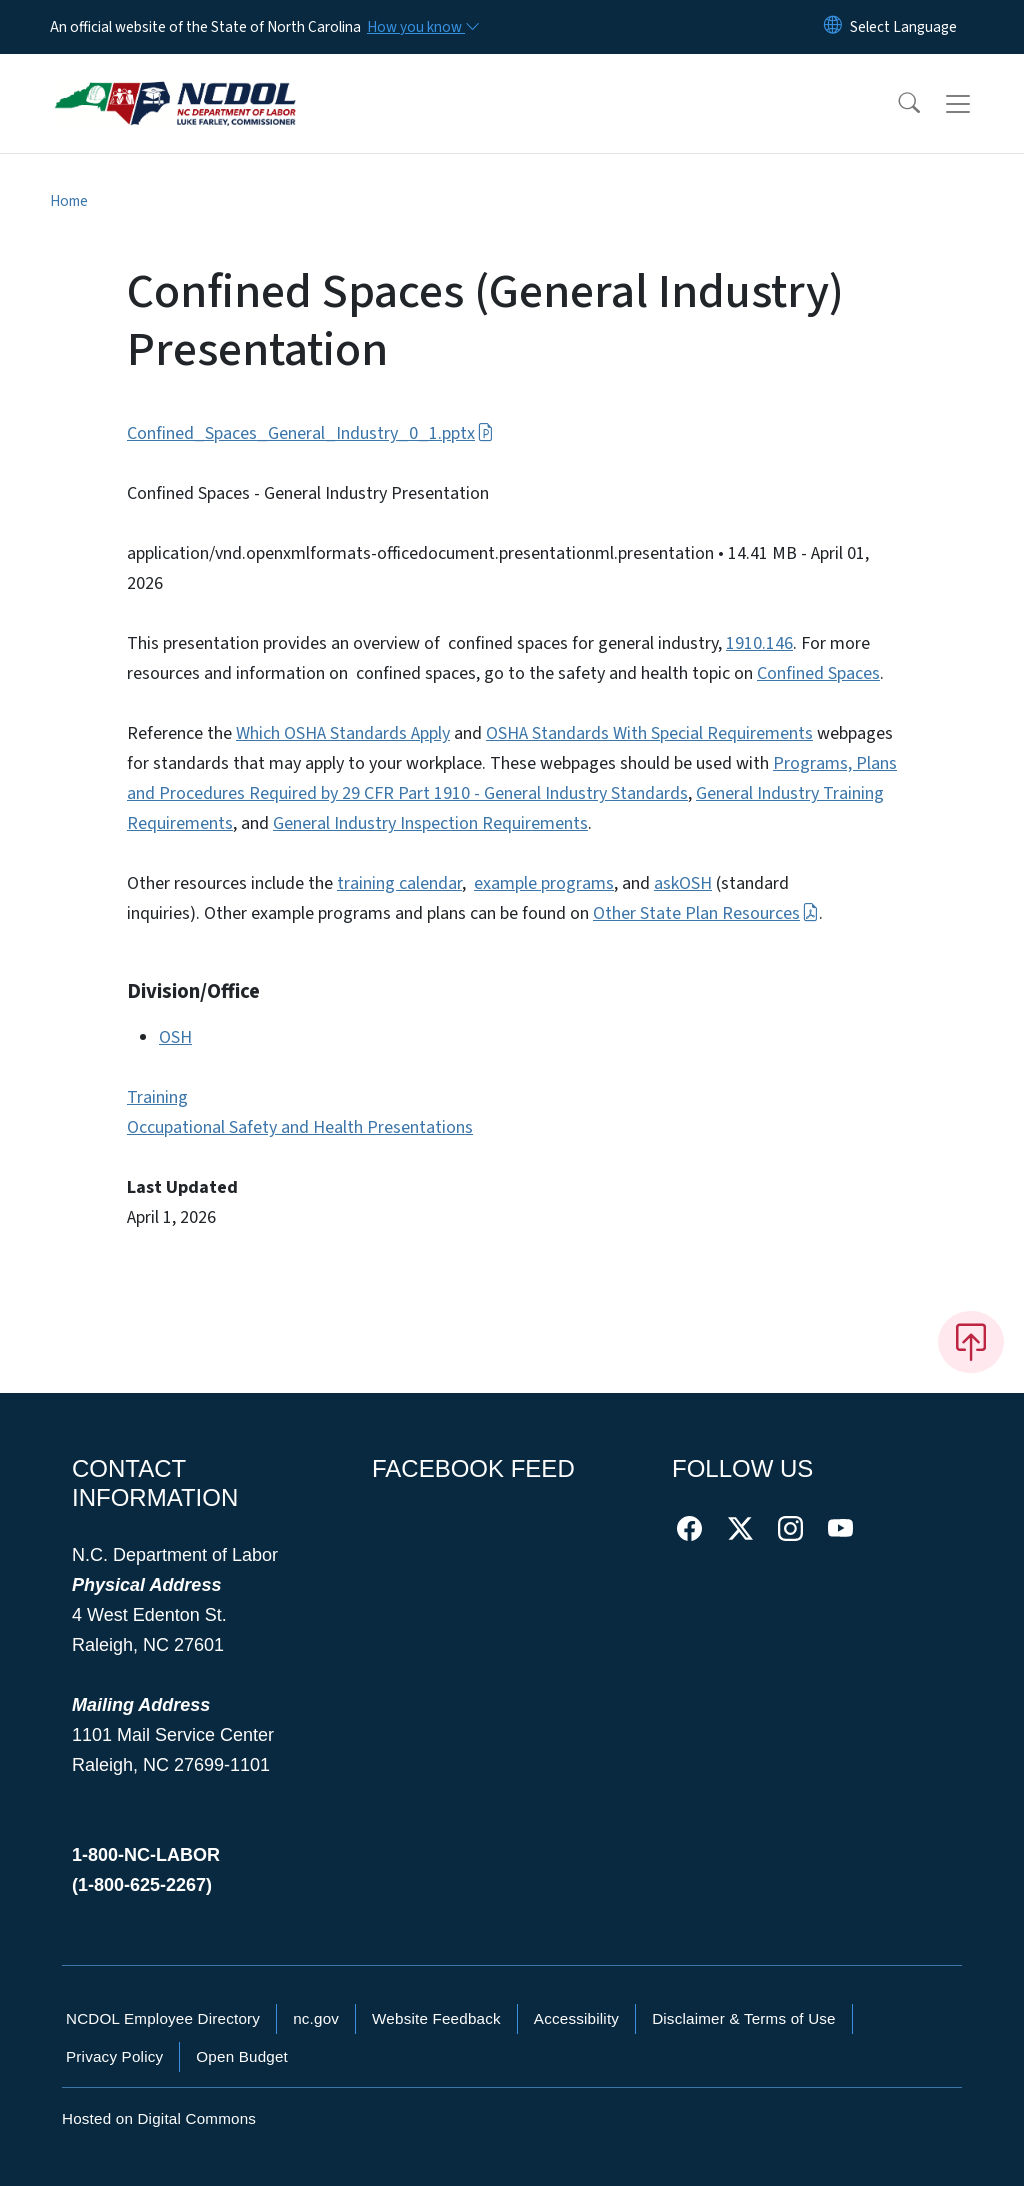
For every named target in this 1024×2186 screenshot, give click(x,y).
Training (157, 1097)
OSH (175, 1037)
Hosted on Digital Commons (159, 2118)
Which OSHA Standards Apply (343, 733)
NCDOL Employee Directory (163, 2018)
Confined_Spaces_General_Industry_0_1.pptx (310, 433)
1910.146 (759, 643)
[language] (903, 27)
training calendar (399, 883)
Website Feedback (436, 2018)
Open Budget (242, 2056)
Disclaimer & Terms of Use (744, 2018)
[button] (896, 104)
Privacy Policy (114, 2056)
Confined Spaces (818, 673)
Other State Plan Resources (706, 913)
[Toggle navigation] (977, 104)
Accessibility (576, 2018)
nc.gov (316, 2018)
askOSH (683, 883)
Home (69, 201)
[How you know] (422, 27)
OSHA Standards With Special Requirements (649, 733)
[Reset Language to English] (833, 27)
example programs (544, 883)
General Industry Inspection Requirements (430, 823)
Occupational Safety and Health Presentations (300, 1127)
